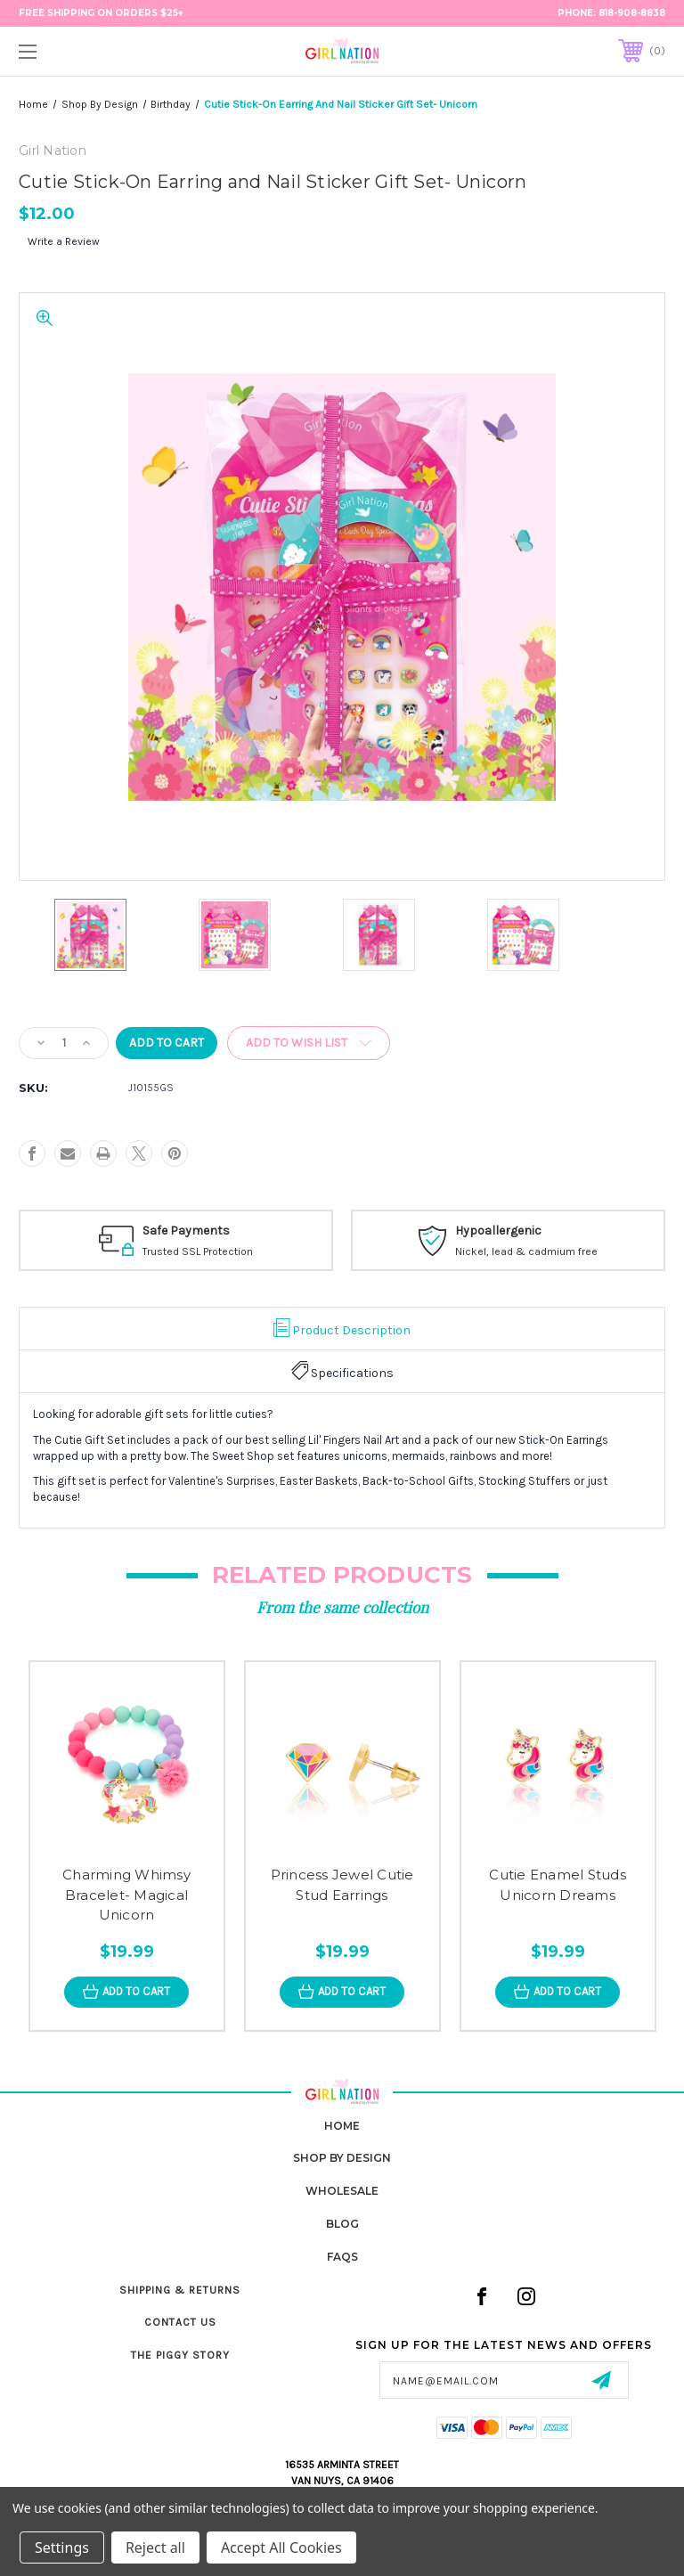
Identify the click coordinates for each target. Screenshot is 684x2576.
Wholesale (342, 2190)
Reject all (155, 2547)
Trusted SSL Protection (222, 1251)
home (342, 2125)
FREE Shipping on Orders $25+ (101, 13)
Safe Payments (211, 1230)
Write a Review (64, 241)
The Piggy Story (180, 2355)
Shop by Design (342, 2157)
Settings (62, 2547)
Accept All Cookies (281, 2547)
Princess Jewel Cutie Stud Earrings (342, 1884)
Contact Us (180, 2322)
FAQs (342, 2256)
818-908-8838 (631, 13)
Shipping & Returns (179, 2290)
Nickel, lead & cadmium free (551, 1251)
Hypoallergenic (523, 1230)
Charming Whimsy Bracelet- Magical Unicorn (126, 1894)
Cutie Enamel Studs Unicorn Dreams (557, 1884)
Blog (342, 2223)
